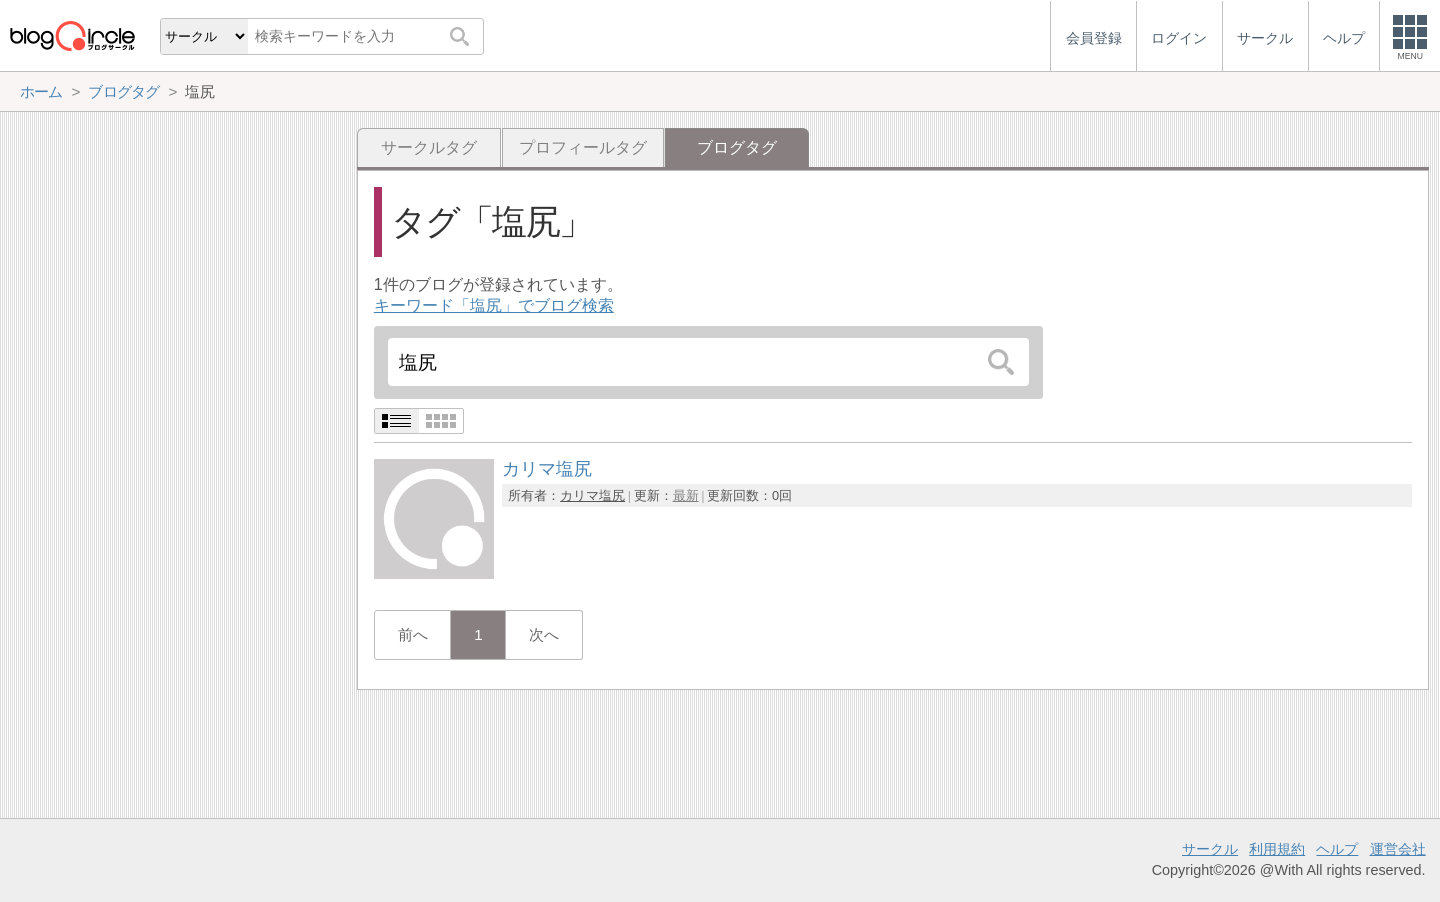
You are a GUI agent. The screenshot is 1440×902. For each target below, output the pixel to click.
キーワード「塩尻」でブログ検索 (494, 305)
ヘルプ (1337, 849)
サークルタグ (429, 147)
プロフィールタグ (583, 147)
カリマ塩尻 (592, 495)
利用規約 (1277, 849)
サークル (1210, 849)
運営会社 (1398, 849)
